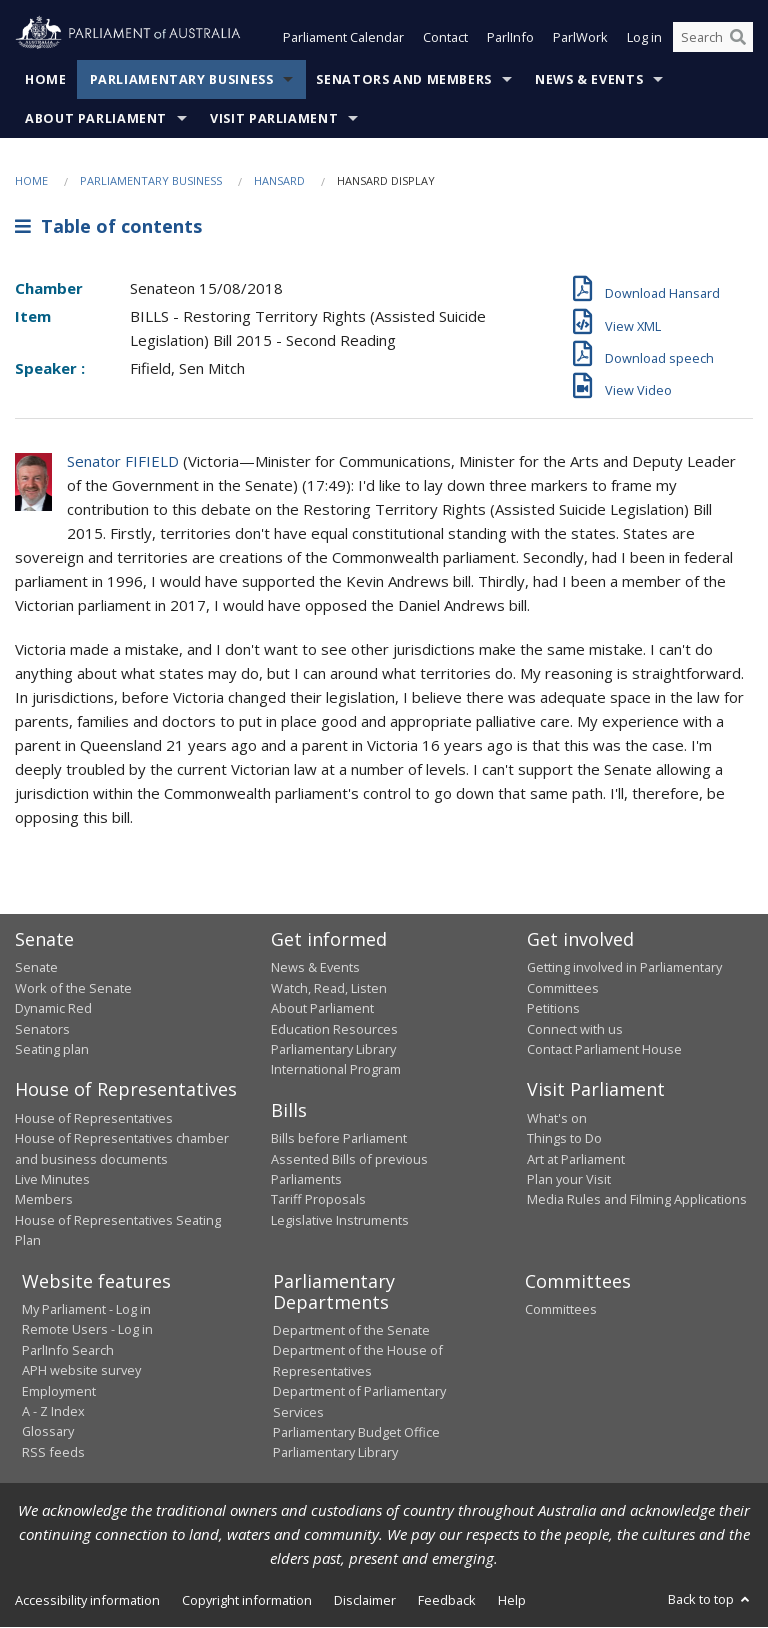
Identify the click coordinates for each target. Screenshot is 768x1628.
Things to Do (564, 1139)
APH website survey (81, 1371)
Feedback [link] (447, 1600)
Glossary (48, 1432)
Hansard (279, 180)
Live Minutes (52, 1179)
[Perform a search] (738, 38)
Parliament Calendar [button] (343, 38)
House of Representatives (94, 1118)
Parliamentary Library (333, 1049)
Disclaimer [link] (365, 1600)
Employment (59, 1391)
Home (46, 79)
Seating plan (52, 1049)
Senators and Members (404, 79)
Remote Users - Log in (87, 1330)
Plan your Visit (569, 1179)
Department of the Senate (351, 1331)
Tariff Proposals (318, 1200)
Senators (42, 1029)
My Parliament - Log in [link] (86, 1310)
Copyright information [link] (247, 1600)
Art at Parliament (576, 1159)
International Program (336, 1070)
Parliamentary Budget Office (356, 1432)
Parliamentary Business (182, 79)
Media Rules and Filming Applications (637, 1200)
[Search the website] (713, 38)
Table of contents (108, 227)
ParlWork (580, 38)
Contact (445, 38)
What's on (557, 1118)
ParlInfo (510, 38)
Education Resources (334, 1029)
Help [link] (512, 1600)
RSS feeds (53, 1452)
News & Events (589, 79)
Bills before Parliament (339, 1139)
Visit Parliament (274, 118)
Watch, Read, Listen (329, 988)
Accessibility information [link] (87, 1600)
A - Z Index (53, 1411)
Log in (644, 38)
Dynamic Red (53, 1009)
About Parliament (96, 118)
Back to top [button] (710, 1599)
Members (44, 1200)
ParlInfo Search (68, 1350)
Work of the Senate (73, 988)
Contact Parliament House (604, 1049)
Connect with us (575, 1029)
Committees (561, 1310)
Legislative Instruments (340, 1220)
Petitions (553, 1009)
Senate (36, 968)
